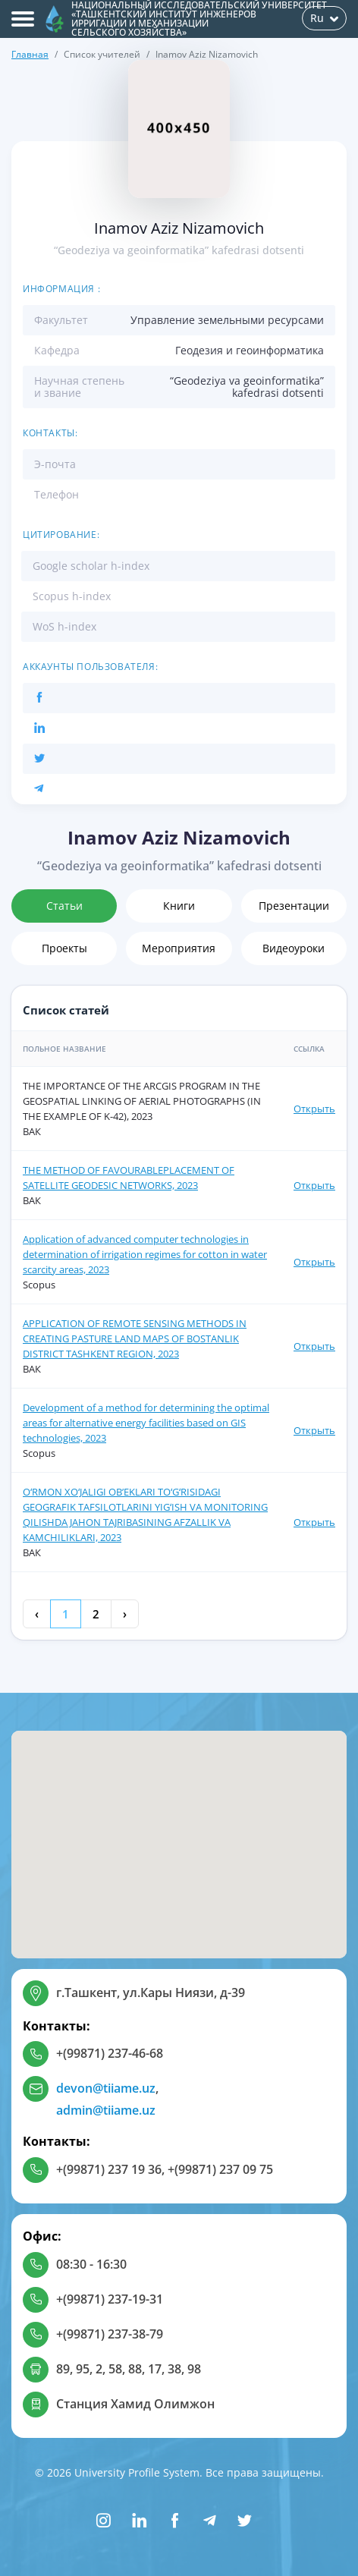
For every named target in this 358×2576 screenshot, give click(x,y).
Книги (179, 905)
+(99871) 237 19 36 (109, 2169)
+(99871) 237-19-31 (109, 2299)
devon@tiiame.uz (105, 2088)
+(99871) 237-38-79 (109, 2334)
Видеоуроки (293, 948)
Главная (30, 54)
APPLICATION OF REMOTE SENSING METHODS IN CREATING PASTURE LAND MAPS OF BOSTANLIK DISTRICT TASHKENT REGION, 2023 (135, 1338)
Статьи (64, 905)
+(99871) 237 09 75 (220, 2169)
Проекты (64, 948)
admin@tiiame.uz (105, 2110)
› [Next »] (125, 1613)
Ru (324, 18)
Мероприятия (178, 948)
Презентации (294, 905)
